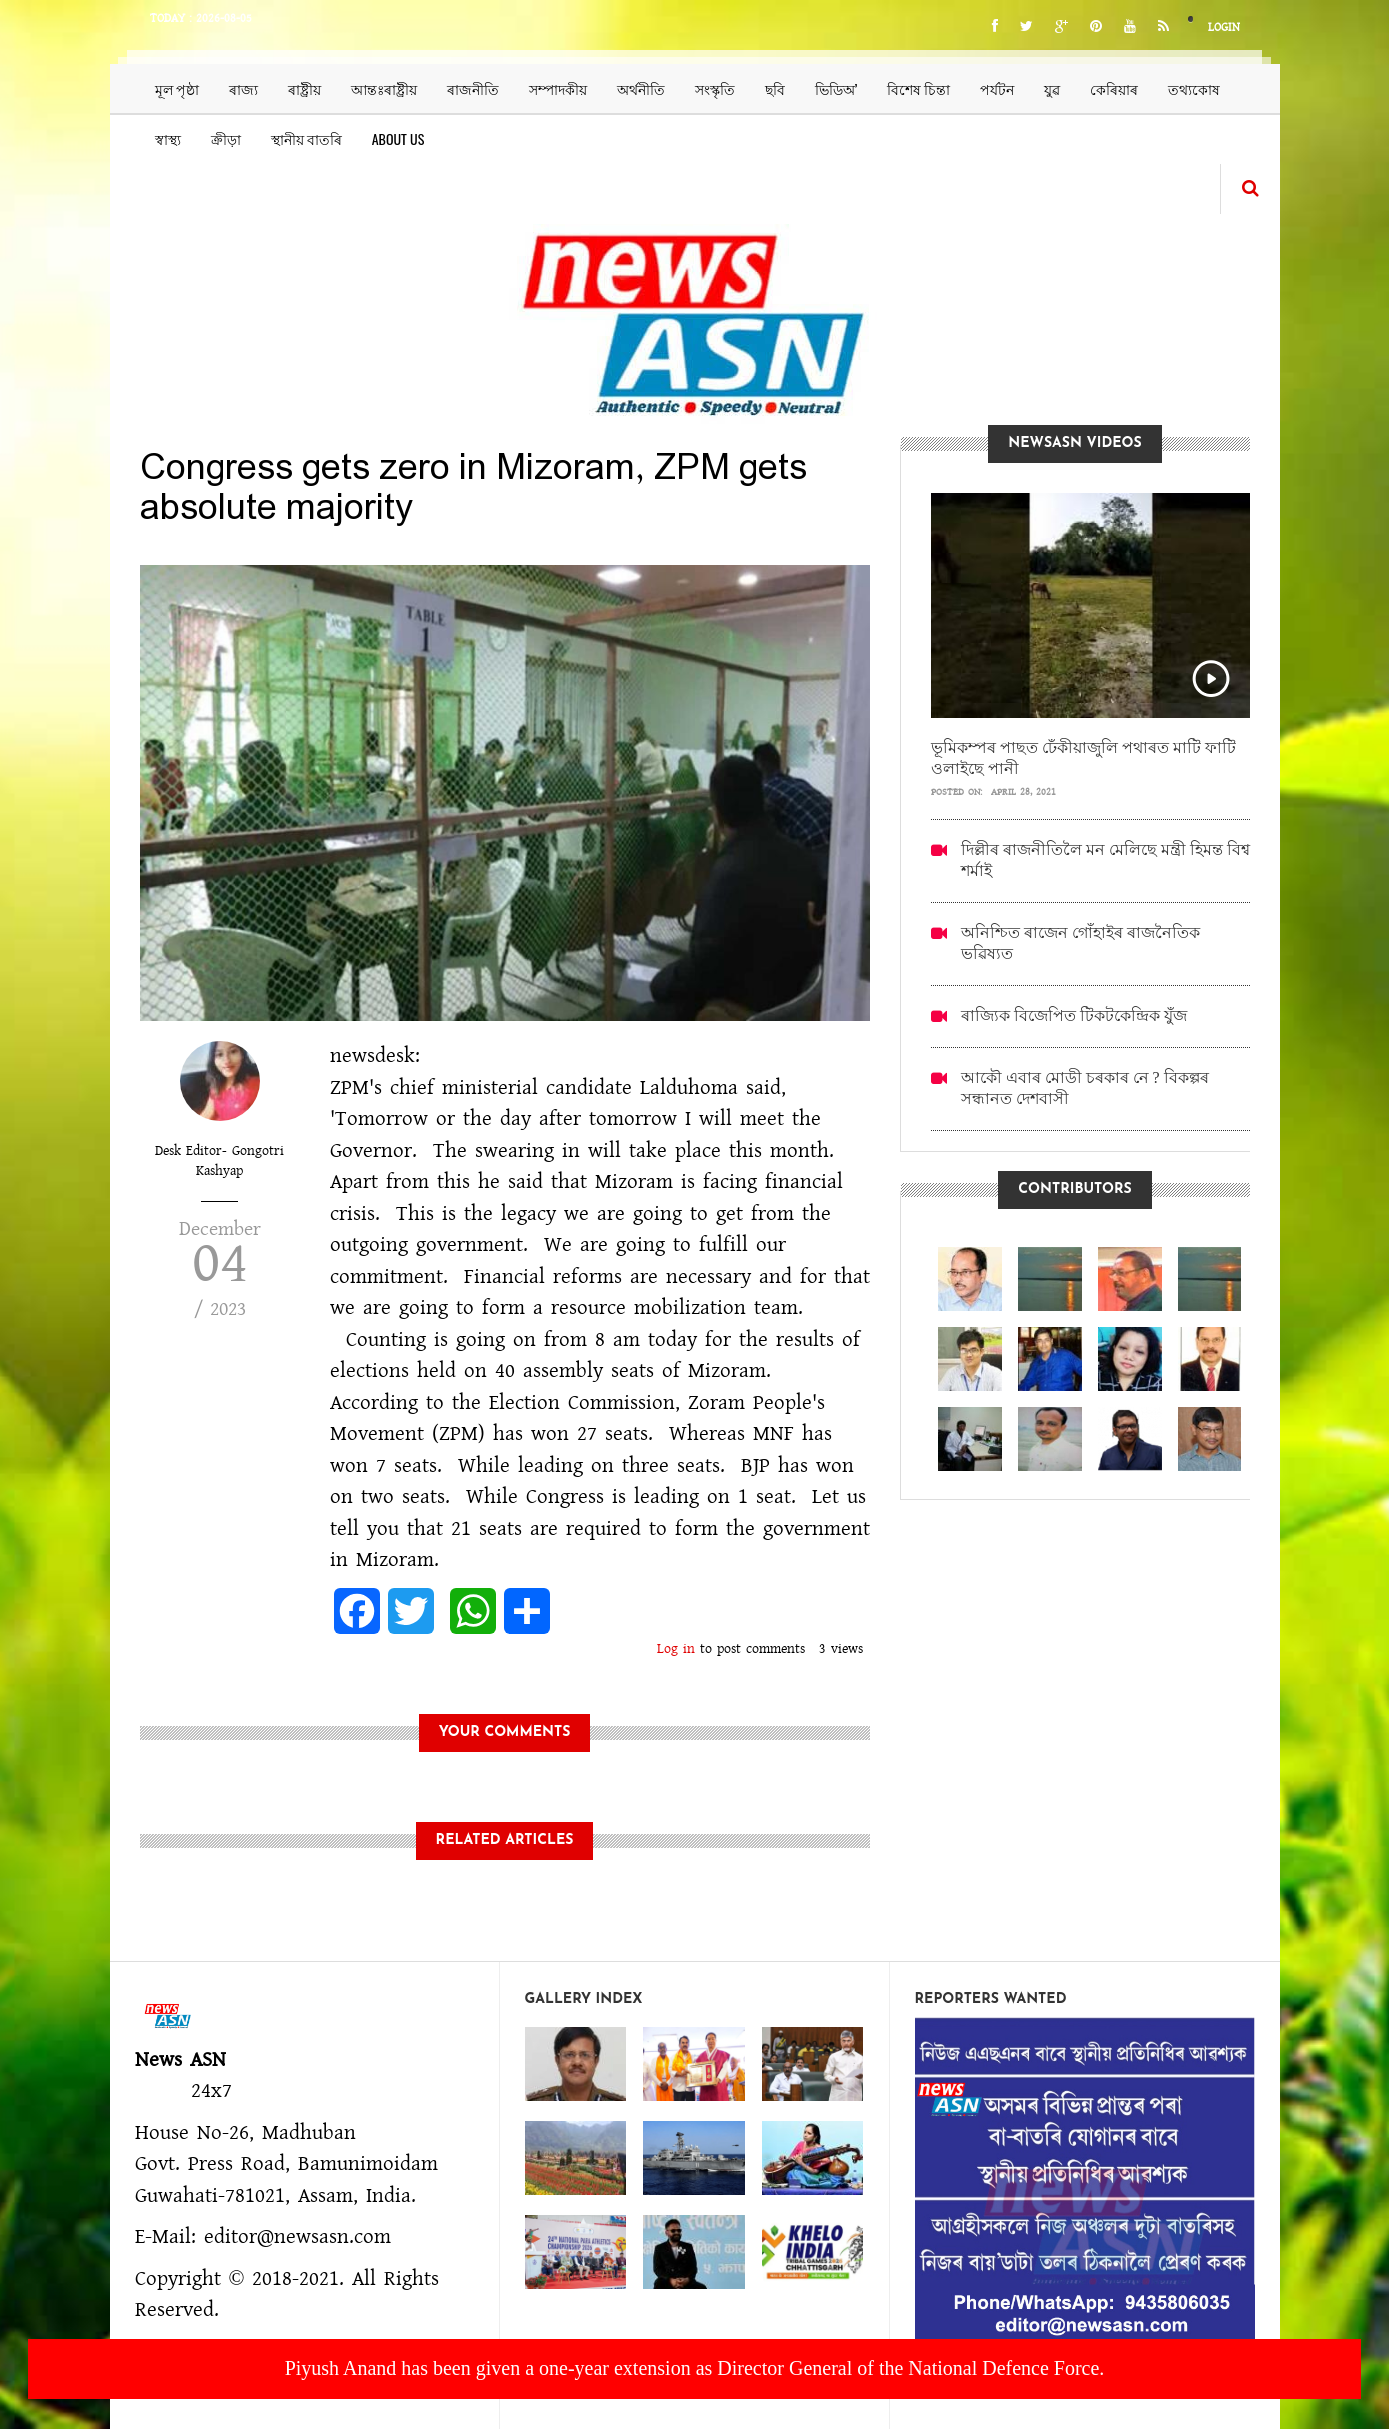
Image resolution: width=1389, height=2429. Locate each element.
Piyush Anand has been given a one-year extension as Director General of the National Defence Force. (695, 2368)
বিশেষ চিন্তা (918, 88)
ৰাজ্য (243, 88)
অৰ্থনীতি (641, 88)
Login (1224, 27)
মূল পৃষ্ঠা (177, 88)
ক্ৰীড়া (226, 138)
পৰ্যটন (997, 88)
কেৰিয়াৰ (1114, 88)
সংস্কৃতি (715, 88)
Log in (676, 1649)
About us (398, 138)
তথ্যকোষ (1194, 88)
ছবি (775, 88)
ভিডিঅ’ (836, 88)
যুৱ (1052, 88)
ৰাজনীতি (473, 88)
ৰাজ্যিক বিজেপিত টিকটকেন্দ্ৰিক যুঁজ (1074, 1015)
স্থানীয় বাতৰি (306, 138)
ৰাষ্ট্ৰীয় (304, 88)
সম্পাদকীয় (558, 88)
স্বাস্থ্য (168, 138)
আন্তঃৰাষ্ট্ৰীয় (384, 88)
